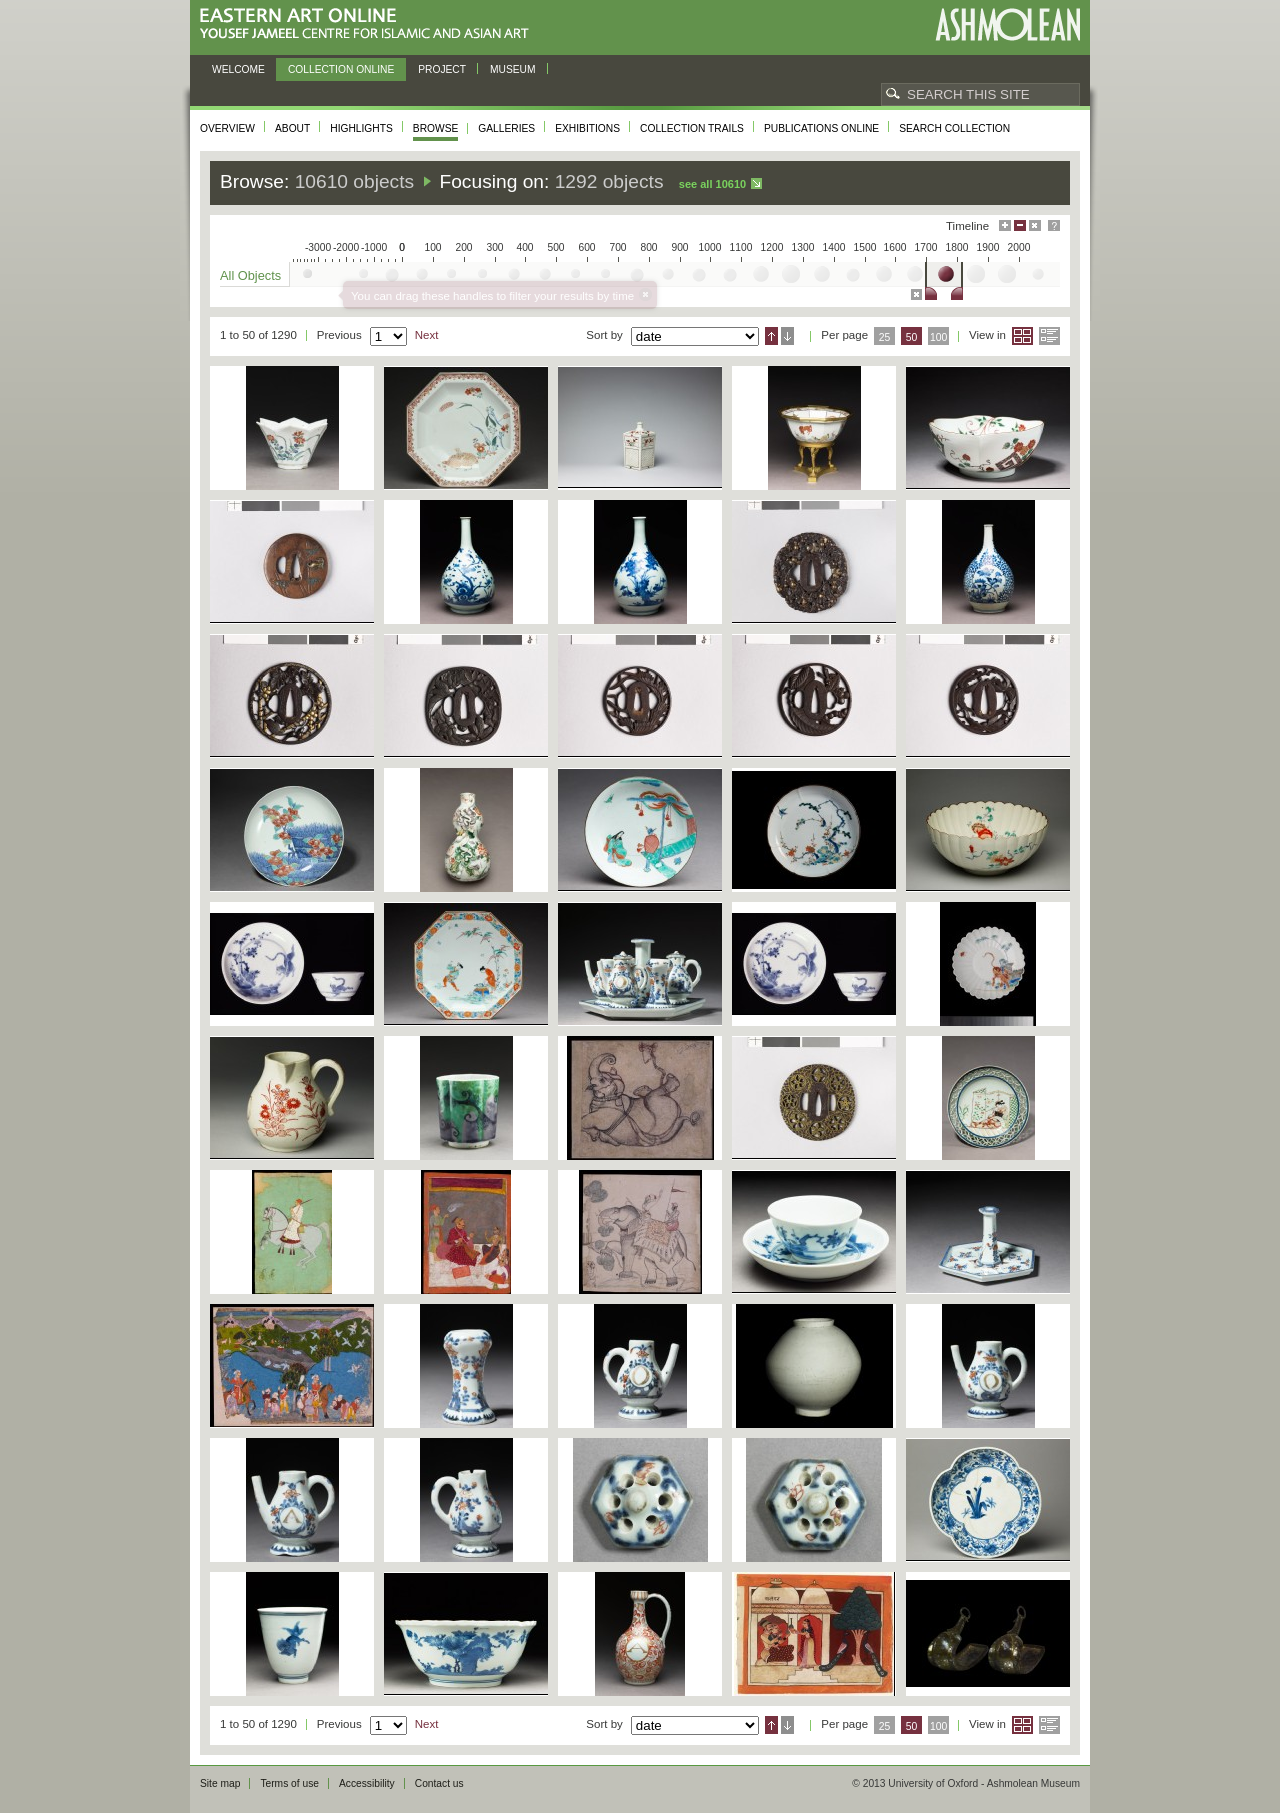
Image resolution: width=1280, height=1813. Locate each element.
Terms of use (289, 1783)
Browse (436, 128)
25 (885, 337)
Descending (787, 336)
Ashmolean (1007, 24)
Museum (513, 69)
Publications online (821, 128)
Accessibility (367, 1783)
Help (1054, 225)
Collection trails (692, 128)
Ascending (771, 336)
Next (427, 335)
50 (912, 337)
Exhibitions (587, 128)
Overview (227, 128)
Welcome (238, 69)
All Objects (250, 275)
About (292, 128)
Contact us (439, 1783)
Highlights (361, 128)
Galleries (506, 128)
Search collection (954, 128)
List (1049, 336)
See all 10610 (712, 184)
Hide (1035, 225)
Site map (220, 1783)
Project (442, 69)
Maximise (1005, 225)
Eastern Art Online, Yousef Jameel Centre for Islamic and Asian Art (369, 24)
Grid (1022, 336)
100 (938, 337)
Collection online (341, 69)
